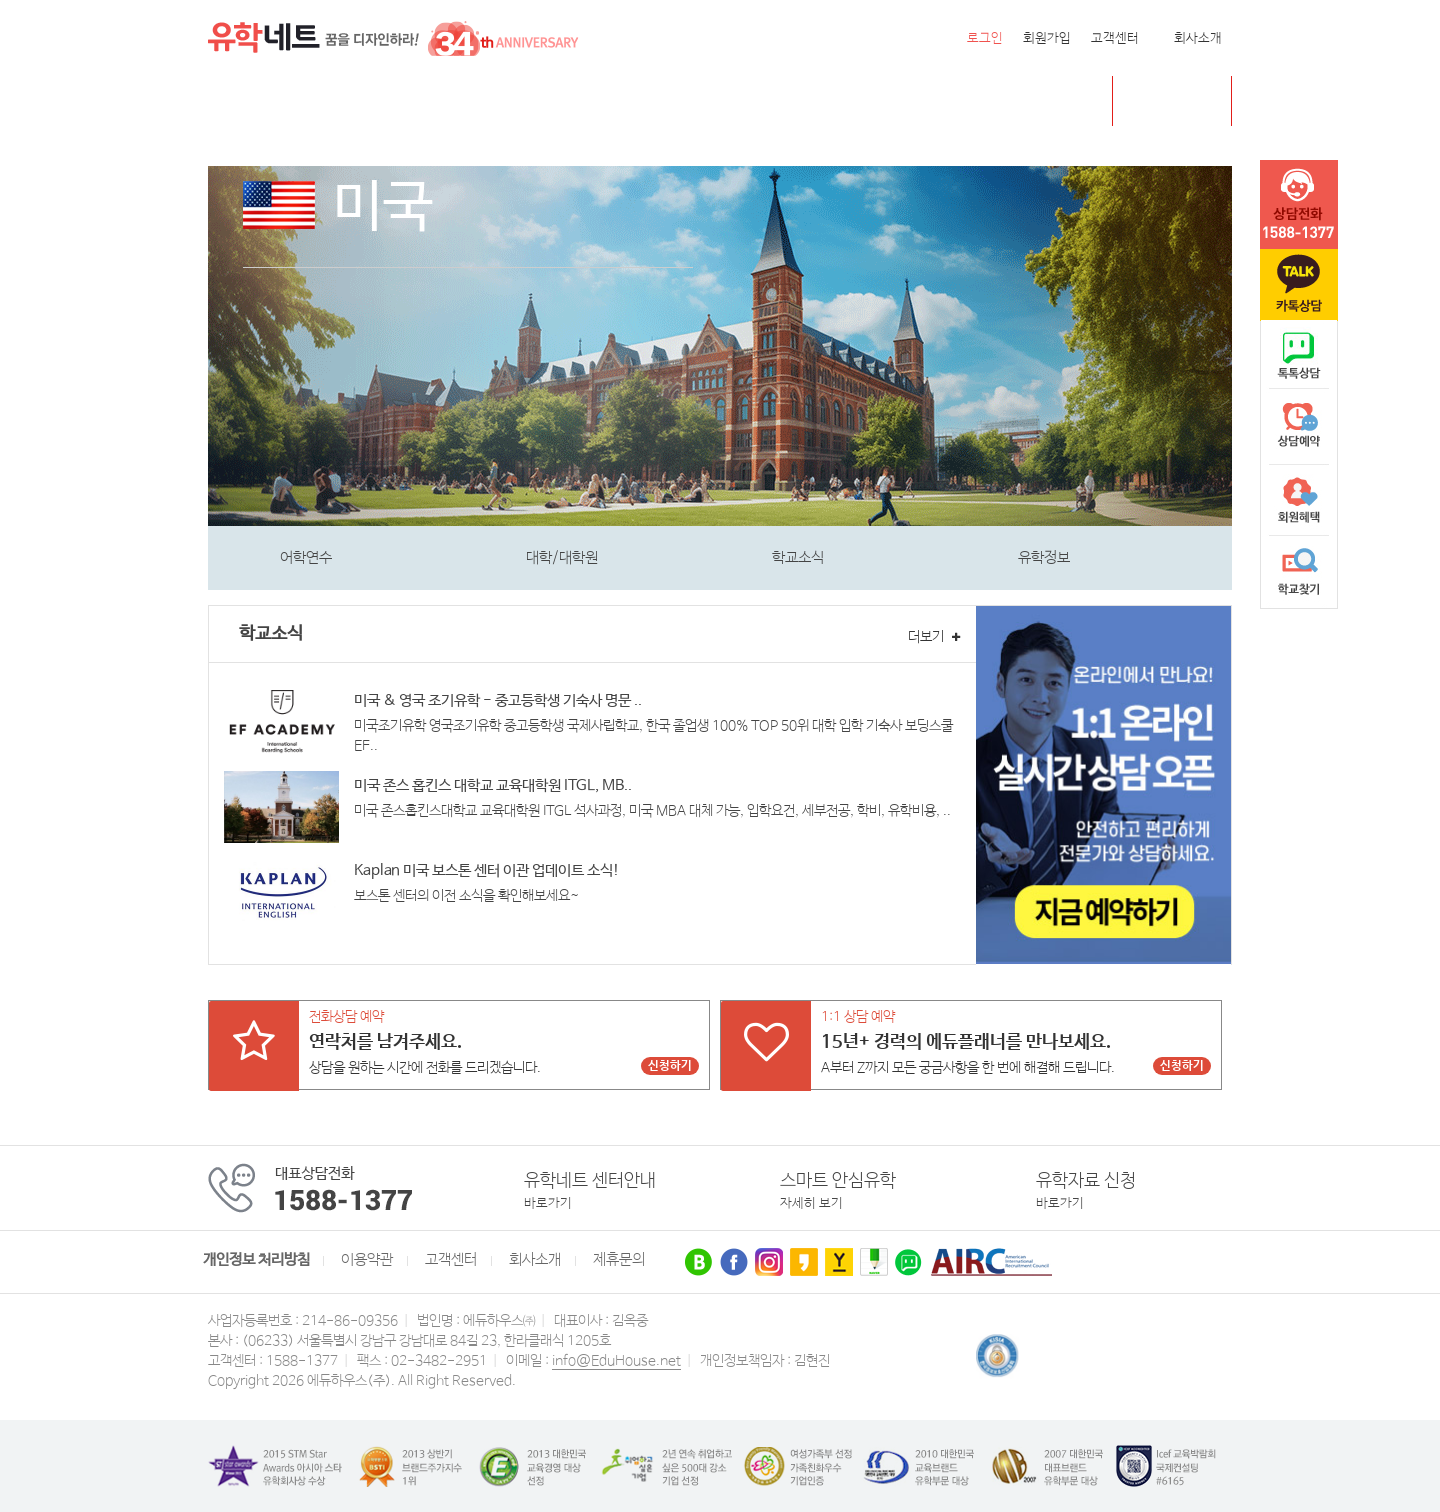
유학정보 (1044, 558)
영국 (408, 101)
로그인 (985, 38)
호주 (462, 101)
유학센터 (738, 101)
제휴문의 (619, 1260)
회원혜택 (1299, 500)
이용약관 (367, 1260)
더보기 (934, 637)
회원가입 (1047, 38)
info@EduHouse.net (616, 1361)
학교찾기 (1299, 572)
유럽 (669, 101)
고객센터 (1115, 38)
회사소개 (1198, 38)
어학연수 (306, 558)
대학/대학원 (562, 558)
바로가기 (548, 1203)
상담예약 (1299, 428)
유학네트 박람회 (846, 101)
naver (1299, 356)
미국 (285, 101)
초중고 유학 (1187, 100)
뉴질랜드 (531, 101)
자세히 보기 (811, 1203)
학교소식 (798, 558)
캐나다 (346, 101)
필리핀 (607, 101)
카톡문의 (1299, 285)
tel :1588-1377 (1299, 205)
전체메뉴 (233, 101)
